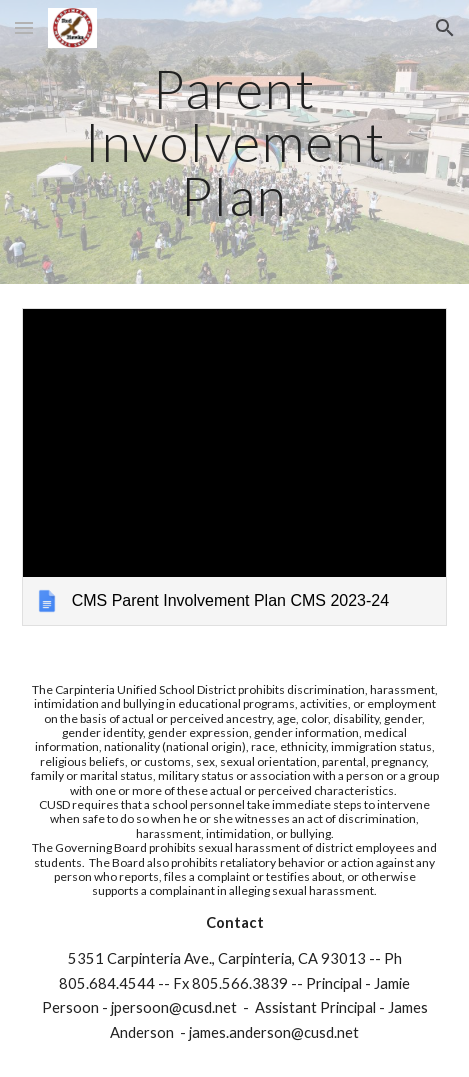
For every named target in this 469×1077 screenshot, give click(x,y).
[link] (234, 467)
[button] (24, 27)
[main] (234, 142)
